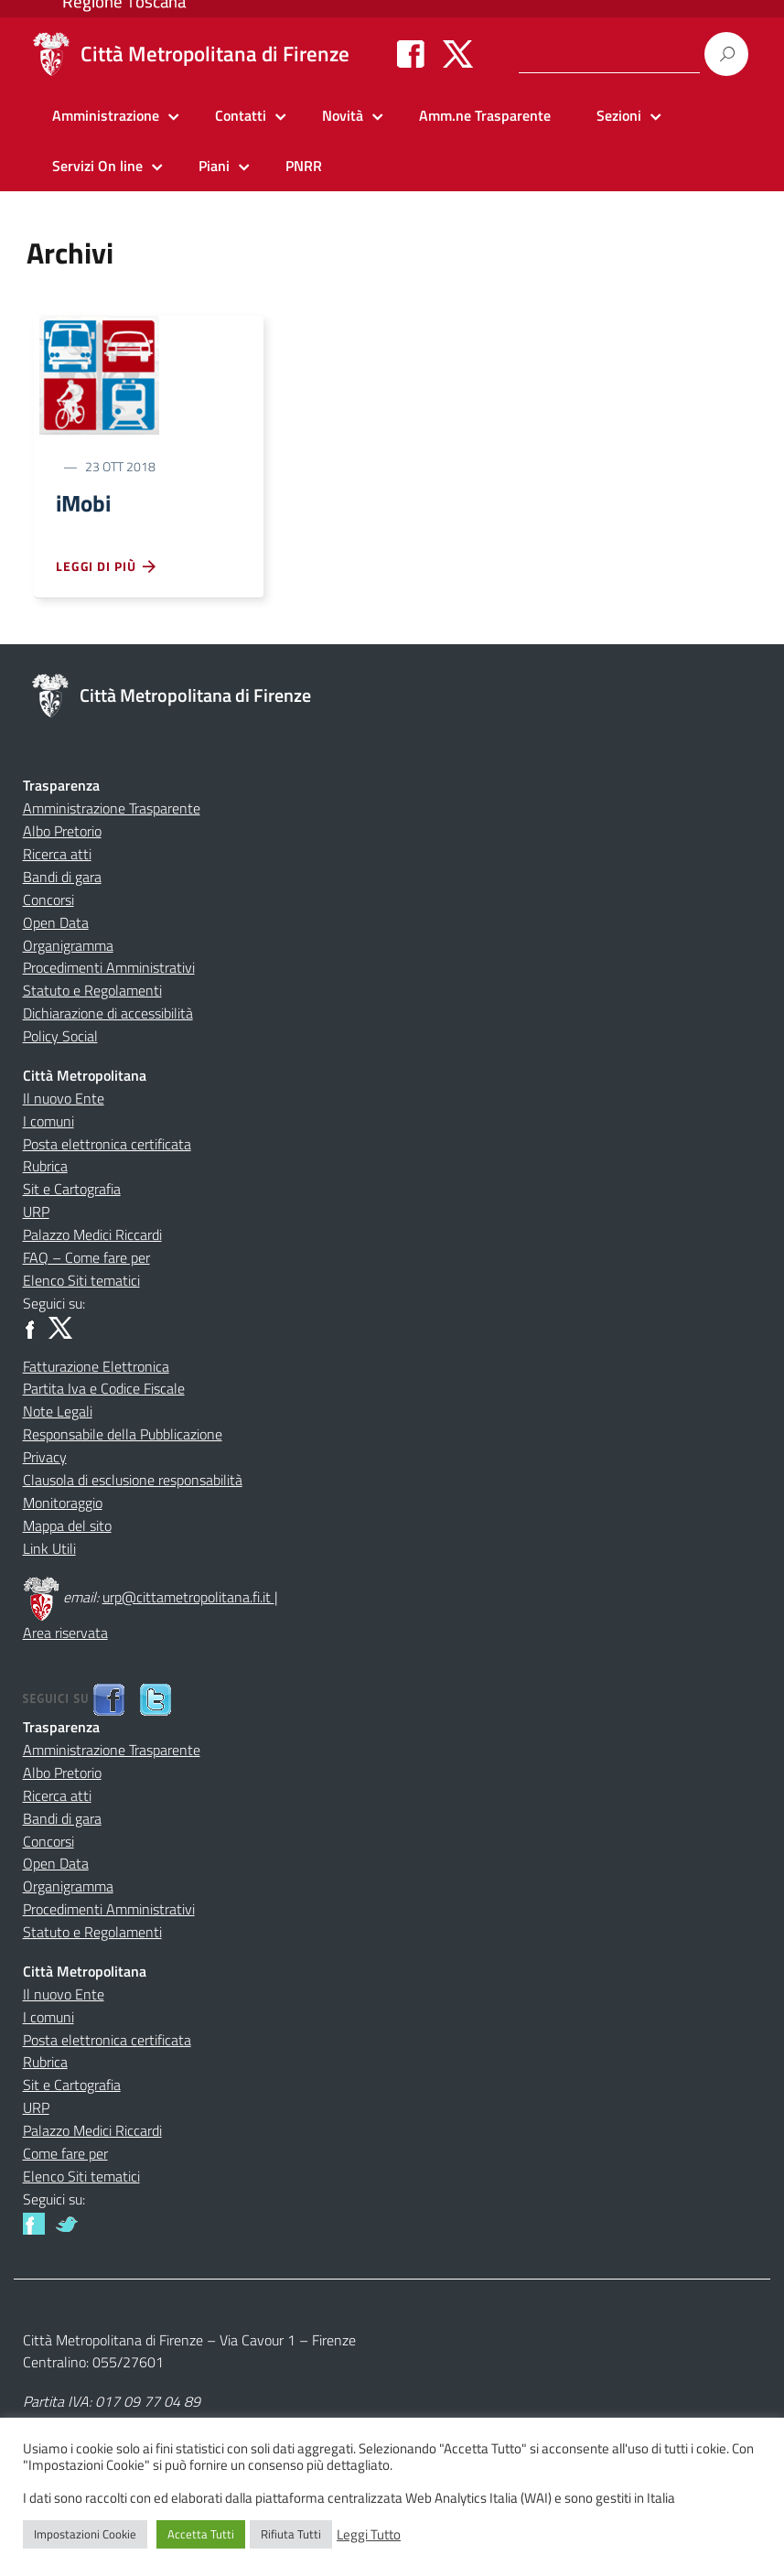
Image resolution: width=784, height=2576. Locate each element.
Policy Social (60, 1039)
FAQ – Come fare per (86, 1260)
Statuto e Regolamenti (92, 993)
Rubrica (45, 1169)
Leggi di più (107, 569)
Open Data (56, 925)
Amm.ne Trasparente (485, 115)
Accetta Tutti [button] (200, 2534)
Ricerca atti (57, 857)
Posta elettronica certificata (107, 1147)
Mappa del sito (67, 1528)
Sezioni (618, 115)
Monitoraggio (62, 1505)
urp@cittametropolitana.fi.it (188, 1600)
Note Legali (57, 1414)
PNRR (303, 166)
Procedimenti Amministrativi (109, 970)
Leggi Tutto (369, 2535)
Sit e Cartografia (72, 1191)
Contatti (240, 115)
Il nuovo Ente (63, 1101)
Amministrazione (105, 115)
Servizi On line (97, 166)
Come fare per (65, 2156)
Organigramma (68, 948)
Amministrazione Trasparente (111, 811)
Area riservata (65, 1635)
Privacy (45, 1460)
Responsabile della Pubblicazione (122, 1437)
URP (36, 1214)
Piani (214, 166)
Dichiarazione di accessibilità (108, 1016)
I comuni (48, 1124)
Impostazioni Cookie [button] (85, 2534)
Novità (342, 115)
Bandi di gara (62, 879)
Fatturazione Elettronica (96, 1369)
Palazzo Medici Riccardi (92, 1237)
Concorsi (48, 902)
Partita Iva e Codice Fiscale (104, 1391)
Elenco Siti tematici (81, 1283)
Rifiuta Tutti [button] (291, 2534)
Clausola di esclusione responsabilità (132, 1482)
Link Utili (49, 1551)
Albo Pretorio (62, 834)
